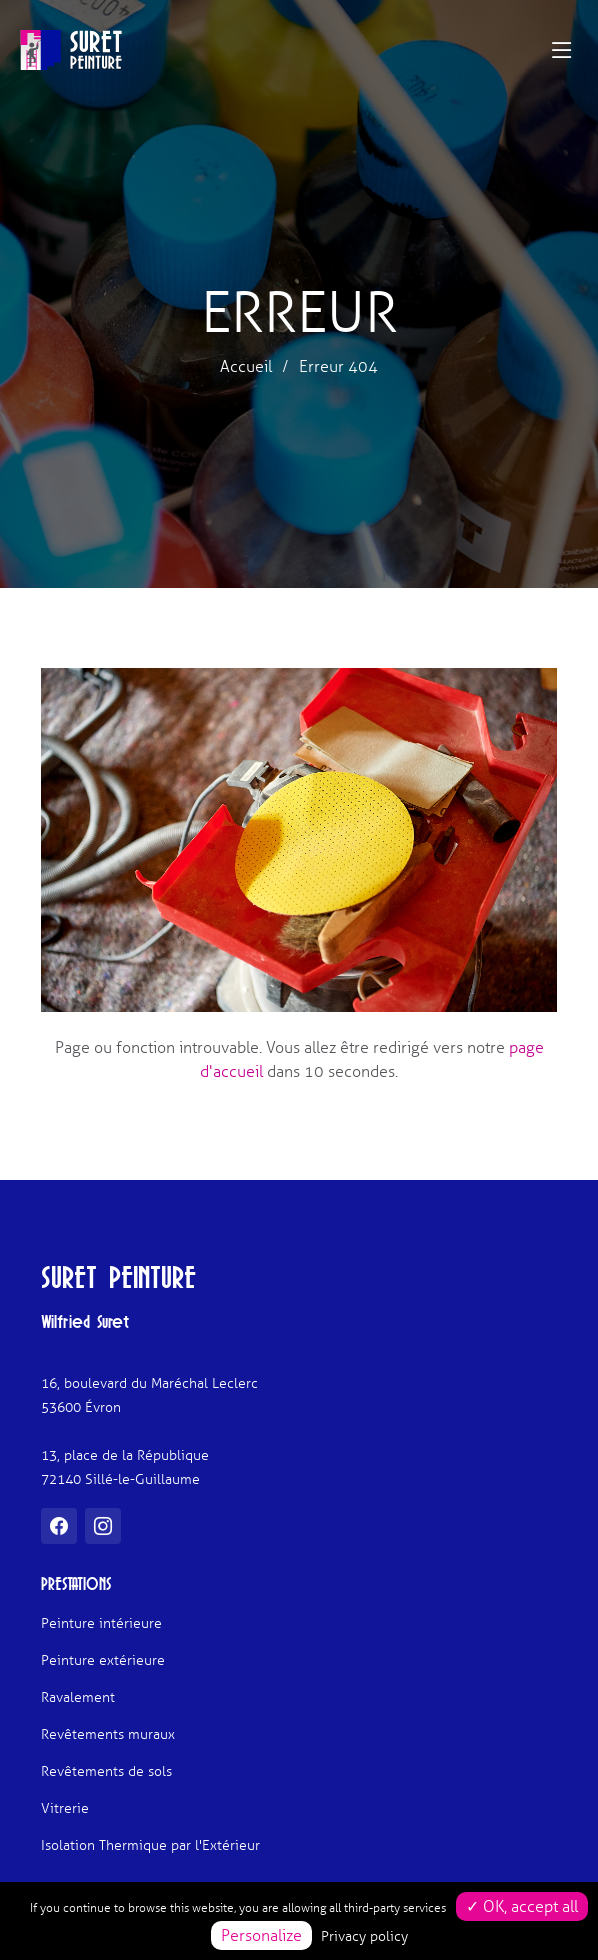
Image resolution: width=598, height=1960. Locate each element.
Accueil (246, 366)
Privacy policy (364, 1936)
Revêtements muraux (108, 1735)
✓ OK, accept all (522, 1906)
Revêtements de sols (106, 1772)
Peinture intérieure (101, 1624)
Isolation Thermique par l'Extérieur (150, 1846)
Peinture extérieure (103, 1661)
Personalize (261, 1935)
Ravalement (78, 1698)
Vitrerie (65, 1809)
